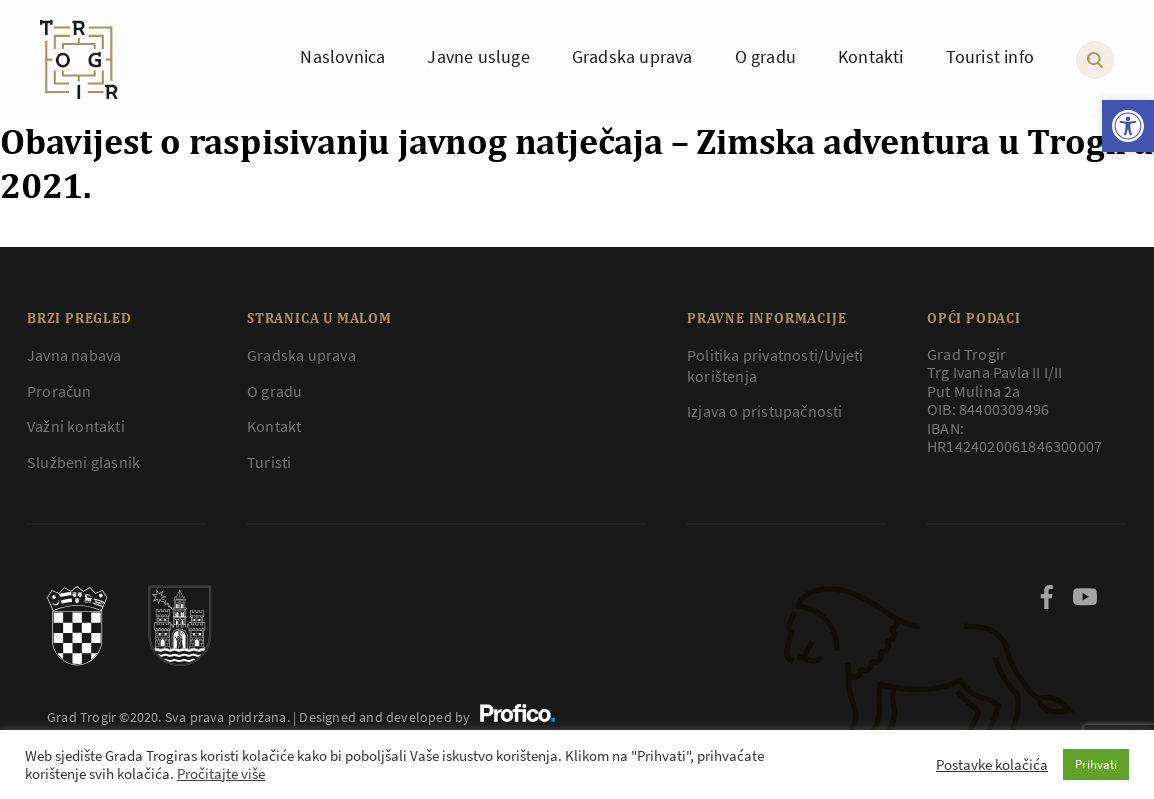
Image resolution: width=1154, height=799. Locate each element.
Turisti (269, 462)
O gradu (274, 391)
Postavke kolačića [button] (992, 765)
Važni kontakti (76, 426)
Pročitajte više (221, 774)
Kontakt (274, 426)
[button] (1128, 126)
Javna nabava (74, 355)
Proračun (59, 391)
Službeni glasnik (83, 462)
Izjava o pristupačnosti (765, 411)
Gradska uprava (301, 355)
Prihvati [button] (1096, 764)
